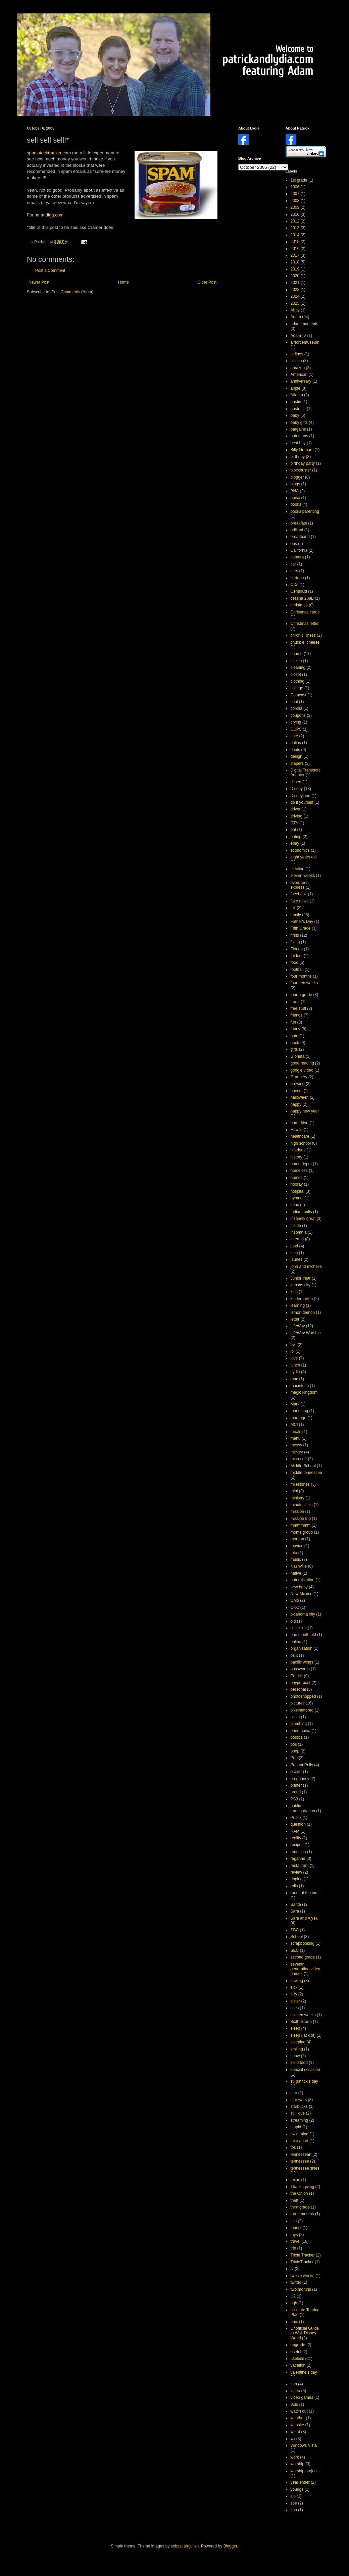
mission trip (301, 1518)
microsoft (299, 1458)
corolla (296, 708)
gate (294, 1036)
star (294, 2092)
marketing (299, 1410)
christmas (299, 605)
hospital (297, 1191)
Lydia (295, 1372)
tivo (294, 2221)
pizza (295, 1717)
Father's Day (302, 921)
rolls (294, 1886)
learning (298, 1305)
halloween (300, 1097)
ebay (295, 843)
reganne (298, 1858)
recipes (297, 1844)
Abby (295, 310)
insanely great (303, 1218)
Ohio (295, 1600)
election (297, 868)
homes (297, 1177)
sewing (297, 1980)
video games (302, 2397)
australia (298, 408)
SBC (295, 1930)
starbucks (299, 2106)
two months (301, 2289)
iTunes (297, 1259)
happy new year (305, 1111)
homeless (299, 1170)
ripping (297, 1879)
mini (294, 1491)
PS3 (294, 1799)
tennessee (300, 2161)
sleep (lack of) (303, 2035)
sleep (295, 2028)
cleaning (298, 667)
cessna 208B (302, 598)
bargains (298, 429)
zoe (294, 2503)
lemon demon (303, 1312)
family (296, 914)
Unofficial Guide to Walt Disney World (305, 2333)
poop (295, 1751)
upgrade (298, 2344)
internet (297, 1239)
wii (293, 2438)
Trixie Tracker (303, 2255)
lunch (295, 1365)
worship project (304, 2471)
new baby (299, 1587)
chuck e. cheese (305, 642)
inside (296, 1225)
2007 (295, 193)
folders (297, 955)
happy (296, 1104)
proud (296, 1792)
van (294, 2384)
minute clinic (302, 1504)
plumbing (299, 1723)
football (297, 969)
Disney (297, 788)
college (297, 688)
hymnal (297, 1198)
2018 (295, 262)
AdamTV (298, 335)
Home (123, 282)
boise (295, 497)
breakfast (299, 523)
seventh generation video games (305, 1969)
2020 (295, 276)
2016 (295, 248)
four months (301, 976)
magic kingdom (304, 1392)
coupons (298, 715)
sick (294, 1987)
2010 (295, 214)
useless (297, 2358)
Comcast (298, 695)
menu (296, 1438)
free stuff (298, 1008)
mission (297, 1511)
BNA (295, 491)
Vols (294, 2404)
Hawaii (297, 1129)
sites (295, 2007)
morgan (297, 1539)
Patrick (297, 1676)
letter (295, 1319)
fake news (300, 901)
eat (293, 829)
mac (294, 1379)
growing (298, 1083)
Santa (296, 1904)
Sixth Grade (301, 2021)
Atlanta (297, 395)
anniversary (301, 381)
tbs (293, 2147)
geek (295, 1042)
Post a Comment (50, 270)
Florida (297, 949)
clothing (297, 681)
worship (297, 2464)
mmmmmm (301, 1525)
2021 (295, 282)
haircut (297, 1090)
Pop (294, 1757)
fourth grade (301, 994)
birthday (298, 456)
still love (298, 2113)
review (296, 1872)
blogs (295, 484)
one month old (303, 1634)
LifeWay (298, 1326)
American (299, 374)
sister (295, 2001)
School (297, 1936)
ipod (294, 1246)
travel (295, 2241)
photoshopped (303, 1696)
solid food (299, 2062)
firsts (295, 935)
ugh (294, 2302)
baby (295, 415)
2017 (295, 255)
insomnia (299, 1232)
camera (297, 557)
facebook (299, 894)
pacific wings (302, 1662)
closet (296, 674)
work (295, 2457)
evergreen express (300, 885)
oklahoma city (303, 1614)
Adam (296, 316)
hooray (297, 1184)
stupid (296, 2127)
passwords (300, 1669)
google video (302, 1070)
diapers (297, 763)
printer (296, 1785)
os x (294, 1655)
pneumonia (300, 1730)
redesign (298, 1851)
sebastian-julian (185, 2546)
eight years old (304, 857)
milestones (300, 1484)
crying (296, 722)
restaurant (300, 1865)
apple (295, 388)
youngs (297, 2489)
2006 (295, 187)
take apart (299, 2140)
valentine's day (304, 2372)
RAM (295, 1831)
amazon (298, 367)
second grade (303, 1957)
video (295, 2390)
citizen (296, 660)
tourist (296, 2227)
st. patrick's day (304, 2081)
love (294, 1358)
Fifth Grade (301, 928)
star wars (299, 2099)
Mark (295, 1404)
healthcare (300, 1136)
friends (297, 1015)
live (294, 1344)
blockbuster (301, 470)
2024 (295, 296)
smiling (297, 2049)
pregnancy (300, 1778)
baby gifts (299, 422)
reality (296, 1838)
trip (293, 2248)
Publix (296, 1817)
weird (295, 2431)
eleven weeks (303, 875)
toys (294, 2234)
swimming (299, 2134)
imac (295, 1204)
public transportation (303, 1808)
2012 (295, 221)
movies (297, 1545)
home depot (301, 1163)
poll (294, 1744)
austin (296, 401)
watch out (299, 2411)
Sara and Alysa (304, 1918)
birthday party (303, 463)
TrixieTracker (302, 2262)
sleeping (298, 2042)
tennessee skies (305, 2168)
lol (293, 1351)
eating (296, 836)
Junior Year (301, 1278)
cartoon (297, 578)
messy (296, 1445)
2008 (295, 200)
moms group (302, 1532)
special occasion (305, 2069)
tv (292, 2268)
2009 (295, 207)
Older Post (206, 282)
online (296, 1641)
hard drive (299, 1123)
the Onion (299, 2193)
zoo (294, 2510)
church (297, 653)
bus (294, 543)
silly (294, 1994)
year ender (300, 2482)
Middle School (303, 1466)
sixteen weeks (303, 2015)
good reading (302, 1063)
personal (298, 1689)
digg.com (55, 214)
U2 (293, 2296)
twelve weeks (302, 2275)
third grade (300, 2207)
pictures (298, 1703)
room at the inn (304, 1892)
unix (294, 2321)
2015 (295, 241)
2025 (295, 303)
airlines (297, 354)
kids (294, 1291)
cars (294, 570)
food (294, 962)
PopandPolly (302, 1765)
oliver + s (299, 1628)
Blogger (230, 2546)
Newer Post (39, 282)
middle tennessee (306, 1472)
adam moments (304, 323)
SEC (295, 1950)
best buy (298, 443)
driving (296, 816)
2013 (295, 228)
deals (295, 749)
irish (294, 1252)
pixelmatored (302, 1710)
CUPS (296, 729)
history (296, 1157)
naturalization (302, 1580)
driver (296, 809)
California (299, 550)
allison (296, 360)
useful (296, 2351)
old (293, 1621)
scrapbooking (302, 1943)
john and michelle (306, 1266)
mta (294, 1552)
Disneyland (300, 795)
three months (302, 2214)
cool (294, 701)
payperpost (300, 1682)
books (296, 504)
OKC (295, 1607)
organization (301, 1648)
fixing (295, 942)
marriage (298, 1418)
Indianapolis (301, 1211)
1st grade (299, 180)
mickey (297, 1452)
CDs (294, 584)
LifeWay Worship (306, 1333)
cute (294, 736)
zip (293, 2496)
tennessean (301, 2154)
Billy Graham (302, 449)
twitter (296, 2282)
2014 (295, 235)
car (293, 564)
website (297, 2425)
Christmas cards (305, 612)
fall (293, 907)
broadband (300, 536)
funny (295, 1029)
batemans (299, 436)
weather (298, 2418)
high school (301, 1143)
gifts (294, 1049)
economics (300, 850)
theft (294, 2200)
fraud (295, 1001)
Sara (295, 1911)
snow (295, 2055)
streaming (299, 2120)
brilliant (297, 530)
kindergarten (302, 1298)
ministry (297, 1498)
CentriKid (299, 591)
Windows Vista (304, 2445)
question (298, 1824)
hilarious (298, 1150)
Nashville (299, 1566)
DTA (294, 823)
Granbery (299, 1077)
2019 (295, 269)
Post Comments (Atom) (72, 292)
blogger (297, 477)
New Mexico (301, 1593)
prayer (296, 1771)
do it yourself (302, 802)
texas (295, 2179)
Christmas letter (305, 623)
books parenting (305, 511)
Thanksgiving (302, 2186)
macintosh (300, 1385)
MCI (294, 1424)
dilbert (296, 782)
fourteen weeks (304, 983)
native (296, 1573)
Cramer (95, 227)
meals (296, 1431)
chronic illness (303, 635)
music (296, 1559)
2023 (295, 289)
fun (293, 1022)
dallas (296, 742)
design (296, 756)
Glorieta (298, 1056)
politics (297, 1737)
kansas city (300, 1285)
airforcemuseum (305, 342)
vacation (298, 2365)
